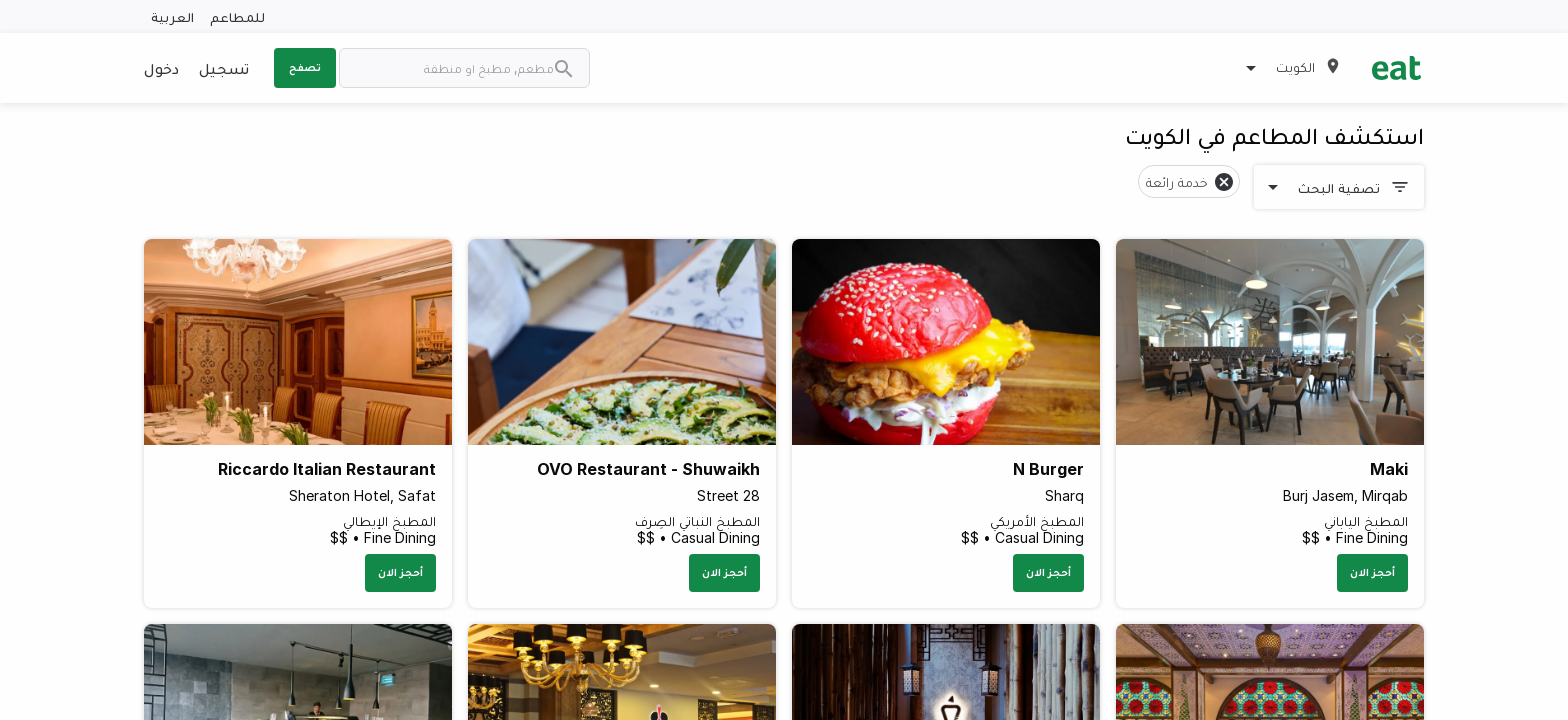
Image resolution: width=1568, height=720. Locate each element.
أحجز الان (1372, 572)
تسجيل (224, 68)
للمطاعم (237, 16)
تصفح (305, 67)
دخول (161, 68)
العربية (172, 16)
